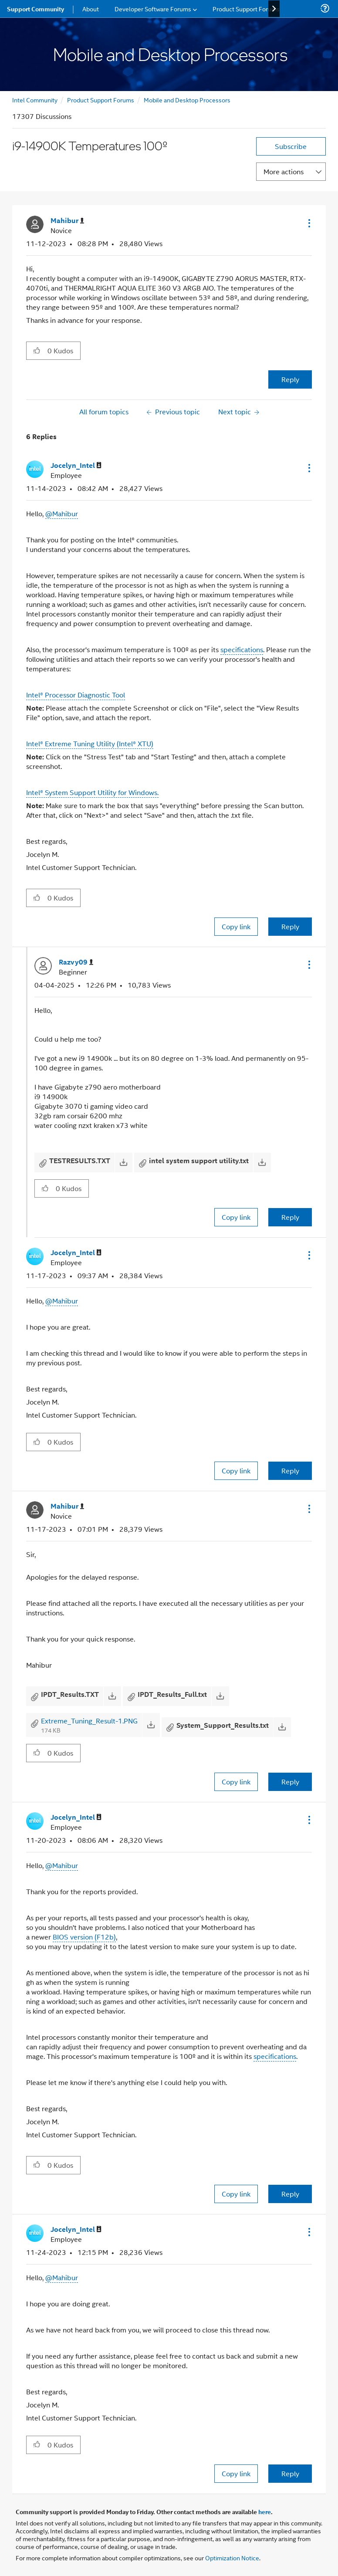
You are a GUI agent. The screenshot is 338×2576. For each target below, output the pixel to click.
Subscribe (291, 146)
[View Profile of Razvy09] (76, 962)
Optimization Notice (232, 2557)
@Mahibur (61, 513)
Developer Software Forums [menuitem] (153, 8)
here (264, 2511)
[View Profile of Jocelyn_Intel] (76, 465)
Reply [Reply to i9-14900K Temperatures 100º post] (290, 379)
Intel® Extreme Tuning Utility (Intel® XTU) (89, 743)
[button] (308, 223)
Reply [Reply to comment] (290, 926)
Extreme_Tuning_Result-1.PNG (89, 1721)
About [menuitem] (90, 8)
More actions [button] (284, 171)
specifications (241, 649)
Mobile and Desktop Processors (187, 99)
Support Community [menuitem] (35, 9)
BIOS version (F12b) (84, 1937)
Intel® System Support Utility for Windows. (92, 792)
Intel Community (34, 99)
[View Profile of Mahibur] (67, 221)
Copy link (236, 926)
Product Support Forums (100, 99)
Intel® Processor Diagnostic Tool (75, 695)
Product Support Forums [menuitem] (246, 8)
